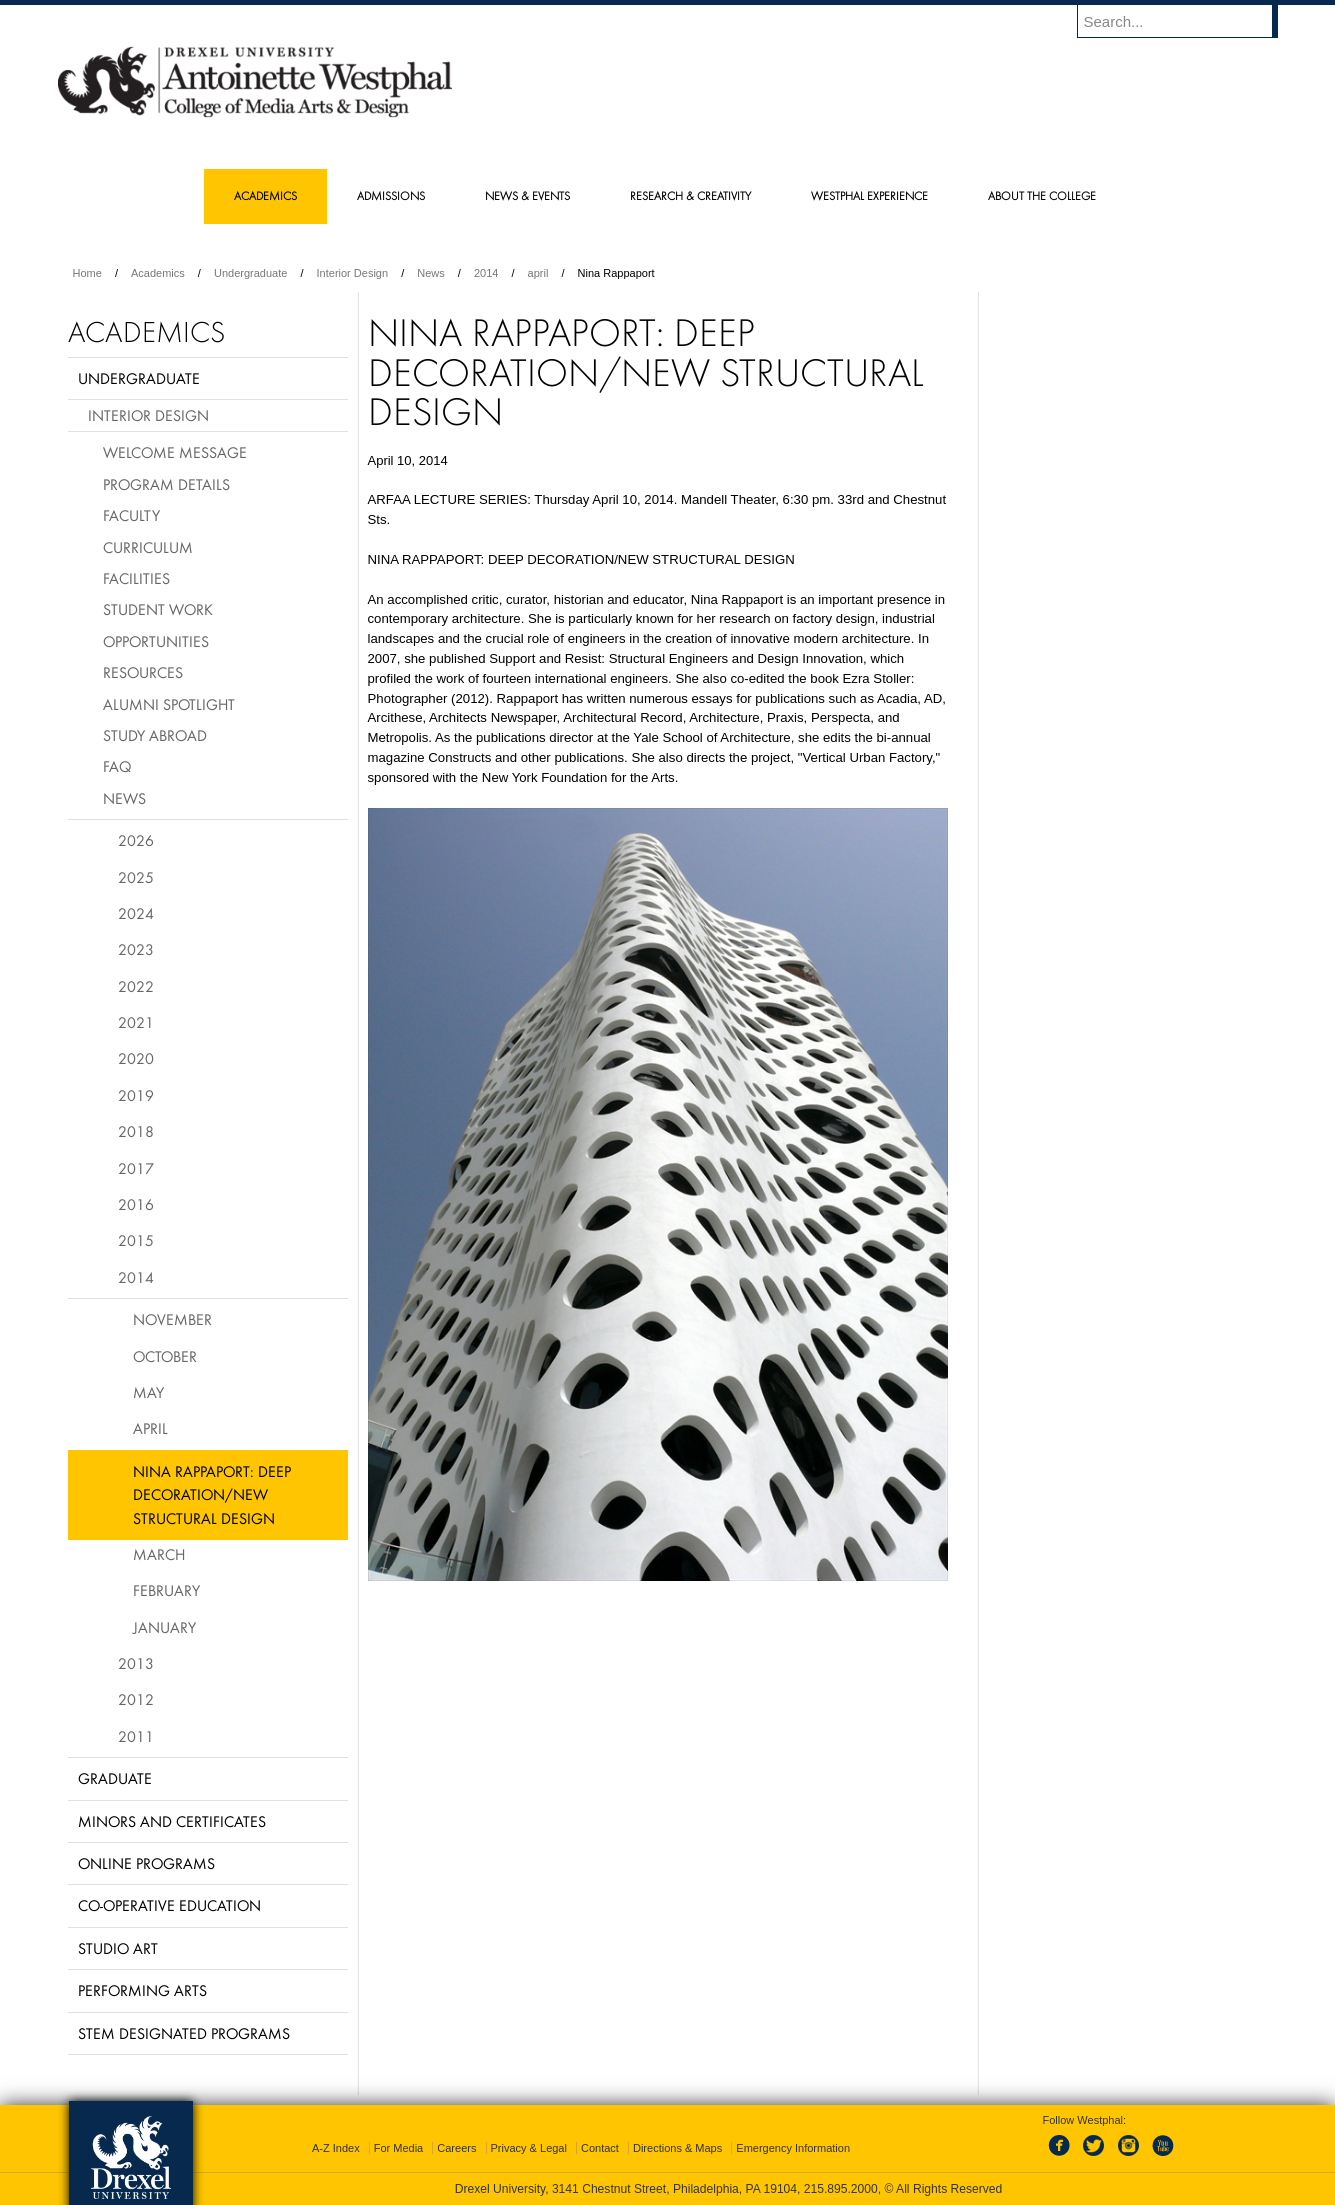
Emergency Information (793, 2148)
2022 (136, 986)
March (159, 1554)
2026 (136, 840)
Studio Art (118, 1948)
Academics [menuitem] (265, 195)
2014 (486, 273)
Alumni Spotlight (169, 704)
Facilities (136, 578)
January (164, 1627)
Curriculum (148, 547)
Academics (158, 273)
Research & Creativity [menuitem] (690, 195)
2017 (136, 1168)
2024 (136, 913)
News (431, 273)
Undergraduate (250, 273)
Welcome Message (175, 452)
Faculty (131, 515)
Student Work (158, 609)
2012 (136, 1699)
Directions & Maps (677, 2148)
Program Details (166, 484)
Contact (600, 2148)
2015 (136, 1240)
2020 (136, 1058)
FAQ (117, 766)
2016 (136, 1204)
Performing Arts (142, 1990)
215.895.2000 (841, 2189)
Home (87, 273)
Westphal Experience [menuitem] (869, 195)
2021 (136, 1022)
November (172, 1319)
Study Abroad (155, 735)
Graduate (115, 1778)
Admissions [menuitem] (391, 195)
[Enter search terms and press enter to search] (1187, 21)
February (166, 1590)
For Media (399, 2148)
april (538, 273)
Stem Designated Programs (184, 2033)
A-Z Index (336, 2148)
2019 (136, 1095)
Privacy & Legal (529, 2148)
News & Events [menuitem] (527, 195)
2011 (136, 1736)
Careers (456, 2148)
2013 (136, 1663)
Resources (143, 672)
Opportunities (156, 641)
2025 (136, 877)
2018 (136, 1131)
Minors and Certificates (172, 1821)
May (148, 1392)
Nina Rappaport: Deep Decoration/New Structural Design (212, 1494)
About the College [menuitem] (1042, 195)
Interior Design (353, 273)
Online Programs (146, 1863)
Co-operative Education (169, 1905)
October (165, 1356)
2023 (136, 949)
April (150, 1428)
